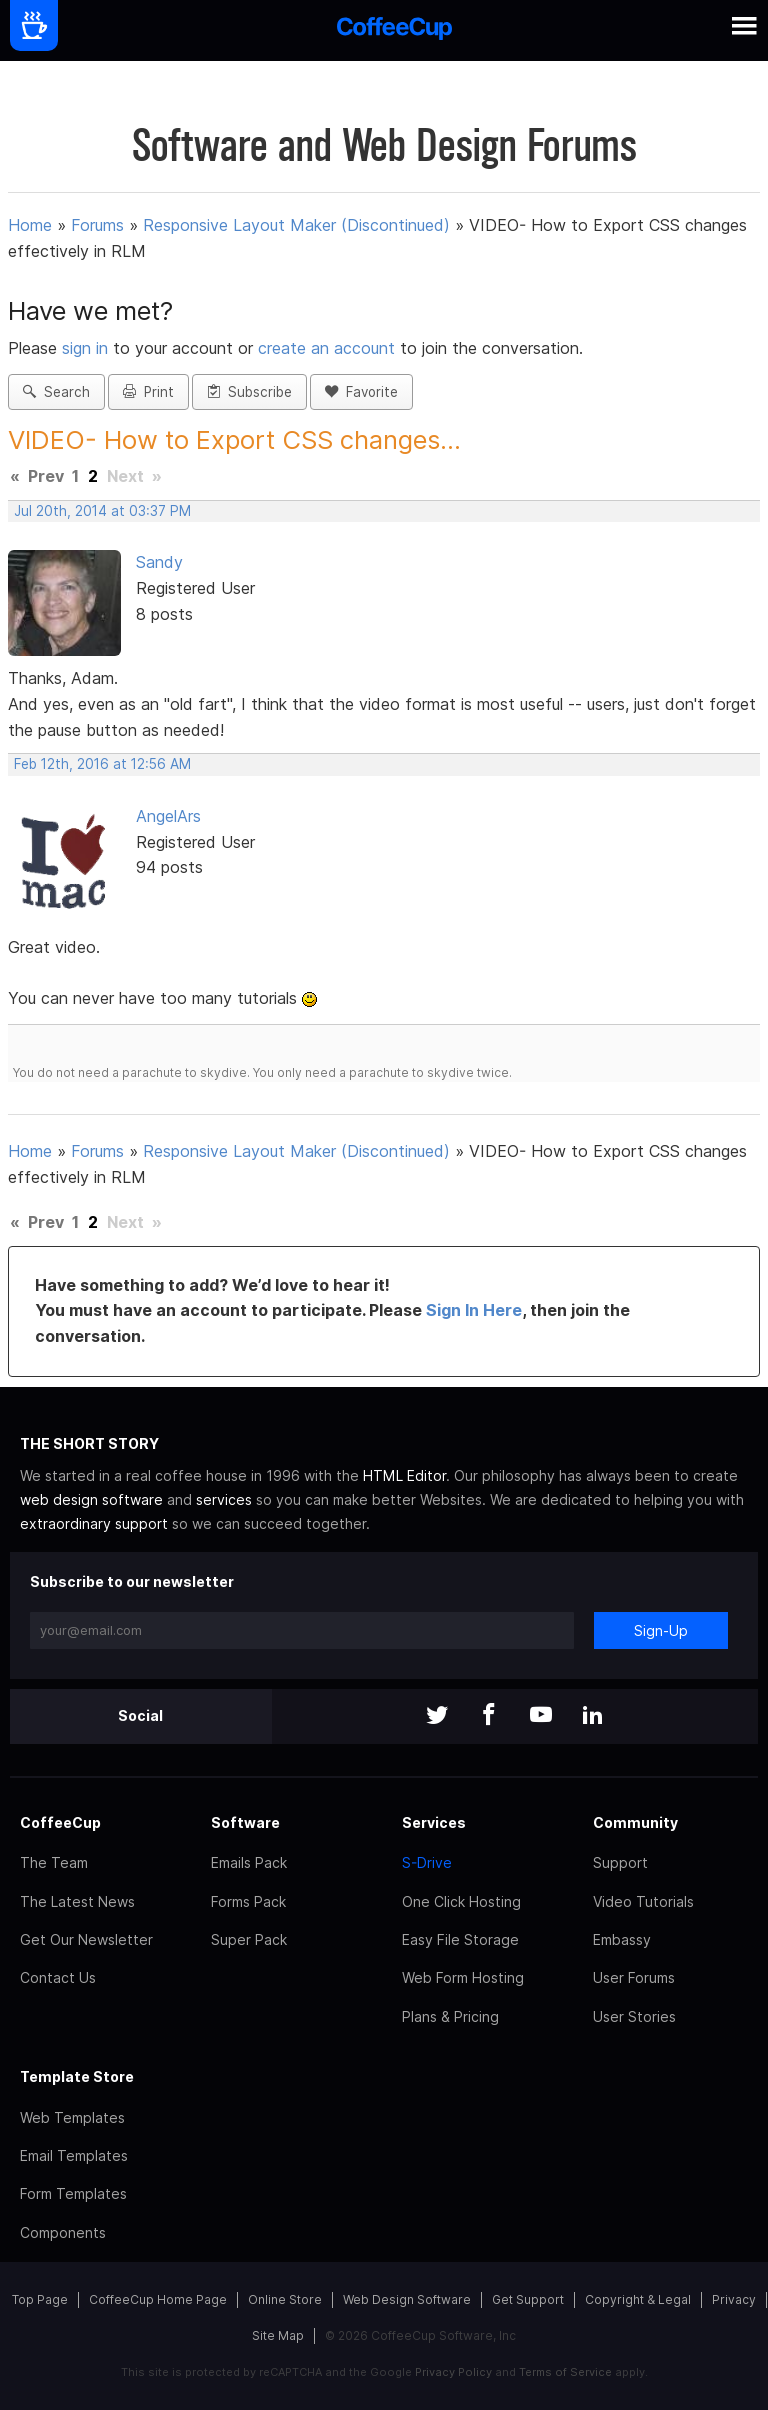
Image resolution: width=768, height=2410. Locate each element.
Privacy (734, 2299)
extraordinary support (94, 1523)
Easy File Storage (460, 1939)
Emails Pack (249, 1862)
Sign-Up (661, 1630)
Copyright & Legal (638, 2299)
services (224, 1499)
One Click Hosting (461, 1901)
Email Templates (74, 2155)
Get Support (528, 2299)
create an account (326, 348)
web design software (91, 1499)
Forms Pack (248, 1901)
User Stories (634, 2016)
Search (56, 392)
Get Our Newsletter (86, 1939)
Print (148, 392)
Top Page (40, 2299)
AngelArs (168, 816)
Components (63, 2232)
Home (30, 225)
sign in (87, 348)
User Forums (634, 1977)
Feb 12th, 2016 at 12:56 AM (102, 764)
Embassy (622, 1939)
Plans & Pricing (450, 2016)
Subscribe (249, 392)
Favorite (361, 392)
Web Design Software (407, 2299)
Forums (97, 225)
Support (620, 1862)
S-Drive (427, 1862)
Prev (46, 476)
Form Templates (73, 2193)
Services (434, 1822)
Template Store (77, 2076)
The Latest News (77, 1901)
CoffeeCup (60, 1822)
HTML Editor (404, 1475)
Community (635, 1822)
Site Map (278, 2335)
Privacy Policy (453, 2372)
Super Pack (249, 1939)
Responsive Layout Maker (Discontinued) (296, 225)
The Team (54, 1862)
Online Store (285, 2299)
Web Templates (72, 2117)
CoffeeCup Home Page (158, 2299)
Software (245, 1822)
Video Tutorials (643, 1901)
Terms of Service (565, 2372)
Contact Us (58, 1977)
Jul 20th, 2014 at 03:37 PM (102, 511)
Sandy (159, 562)
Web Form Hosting (463, 1977)
